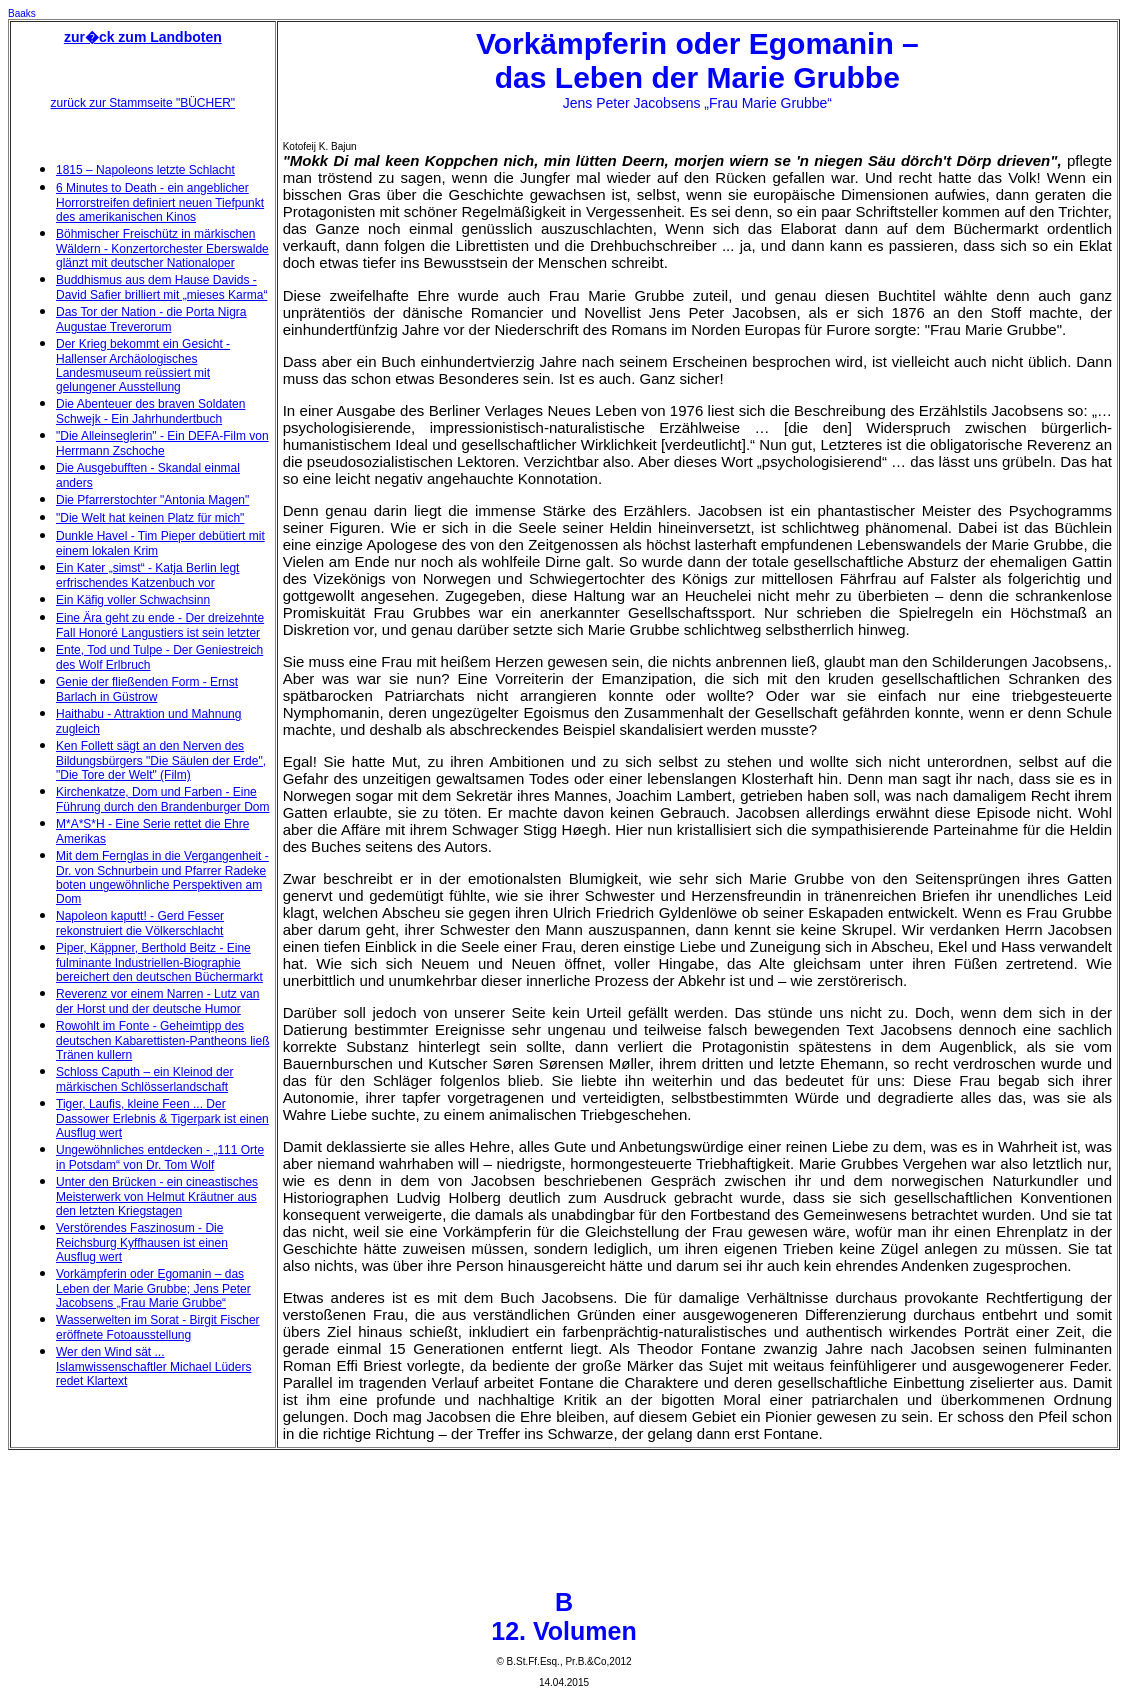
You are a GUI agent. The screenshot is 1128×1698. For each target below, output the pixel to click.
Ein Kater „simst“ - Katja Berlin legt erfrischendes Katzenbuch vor (147, 575)
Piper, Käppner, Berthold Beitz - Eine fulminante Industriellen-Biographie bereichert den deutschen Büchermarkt (159, 962)
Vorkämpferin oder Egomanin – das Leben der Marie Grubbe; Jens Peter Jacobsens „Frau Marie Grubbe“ (153, 1288)
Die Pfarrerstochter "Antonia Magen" (152, 500)
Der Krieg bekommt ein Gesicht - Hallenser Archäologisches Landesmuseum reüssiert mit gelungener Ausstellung (143, 365)
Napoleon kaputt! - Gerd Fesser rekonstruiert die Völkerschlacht (140, 923)
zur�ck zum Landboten (143, 37)
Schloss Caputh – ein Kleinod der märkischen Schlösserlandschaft (144, 1079)
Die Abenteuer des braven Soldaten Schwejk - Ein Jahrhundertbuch (150, 411)
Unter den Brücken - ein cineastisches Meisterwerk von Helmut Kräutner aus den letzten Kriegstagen (157, 1196)
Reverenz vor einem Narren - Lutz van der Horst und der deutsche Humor (157, 1001)
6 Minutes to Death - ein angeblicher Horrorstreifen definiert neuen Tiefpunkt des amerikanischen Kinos (160, 202)
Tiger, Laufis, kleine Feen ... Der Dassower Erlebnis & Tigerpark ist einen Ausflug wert (162, 1118)
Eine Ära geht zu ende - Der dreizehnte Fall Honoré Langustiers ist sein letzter (160, 625)
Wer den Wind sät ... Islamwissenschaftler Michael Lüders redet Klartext (153, 1366)
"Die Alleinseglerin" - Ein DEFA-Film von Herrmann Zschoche (162, 443)
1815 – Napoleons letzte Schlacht (145, 170)
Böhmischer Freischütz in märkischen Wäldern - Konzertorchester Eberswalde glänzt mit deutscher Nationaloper (162, 248)
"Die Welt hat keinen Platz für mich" (150, 518)
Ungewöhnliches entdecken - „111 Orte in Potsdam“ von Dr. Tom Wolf (160, 1157)
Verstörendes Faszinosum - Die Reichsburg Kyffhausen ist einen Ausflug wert (142, 1242)
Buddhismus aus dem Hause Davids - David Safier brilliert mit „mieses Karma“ (161, 287)
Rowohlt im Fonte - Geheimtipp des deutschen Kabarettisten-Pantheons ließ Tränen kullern (162, 1040)
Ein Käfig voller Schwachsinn (133, 600)
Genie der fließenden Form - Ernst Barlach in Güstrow (147, 689)
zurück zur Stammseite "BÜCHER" (143, 103)
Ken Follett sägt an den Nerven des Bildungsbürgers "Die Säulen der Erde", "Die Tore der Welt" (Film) (161, 760)
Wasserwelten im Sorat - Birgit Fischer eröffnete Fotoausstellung (158, 1327)
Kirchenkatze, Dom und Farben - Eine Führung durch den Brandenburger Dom (162, 799)
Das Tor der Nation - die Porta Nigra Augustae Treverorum (151, 319)
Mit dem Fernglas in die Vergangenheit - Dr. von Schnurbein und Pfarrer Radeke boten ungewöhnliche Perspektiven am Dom (162, 877)
